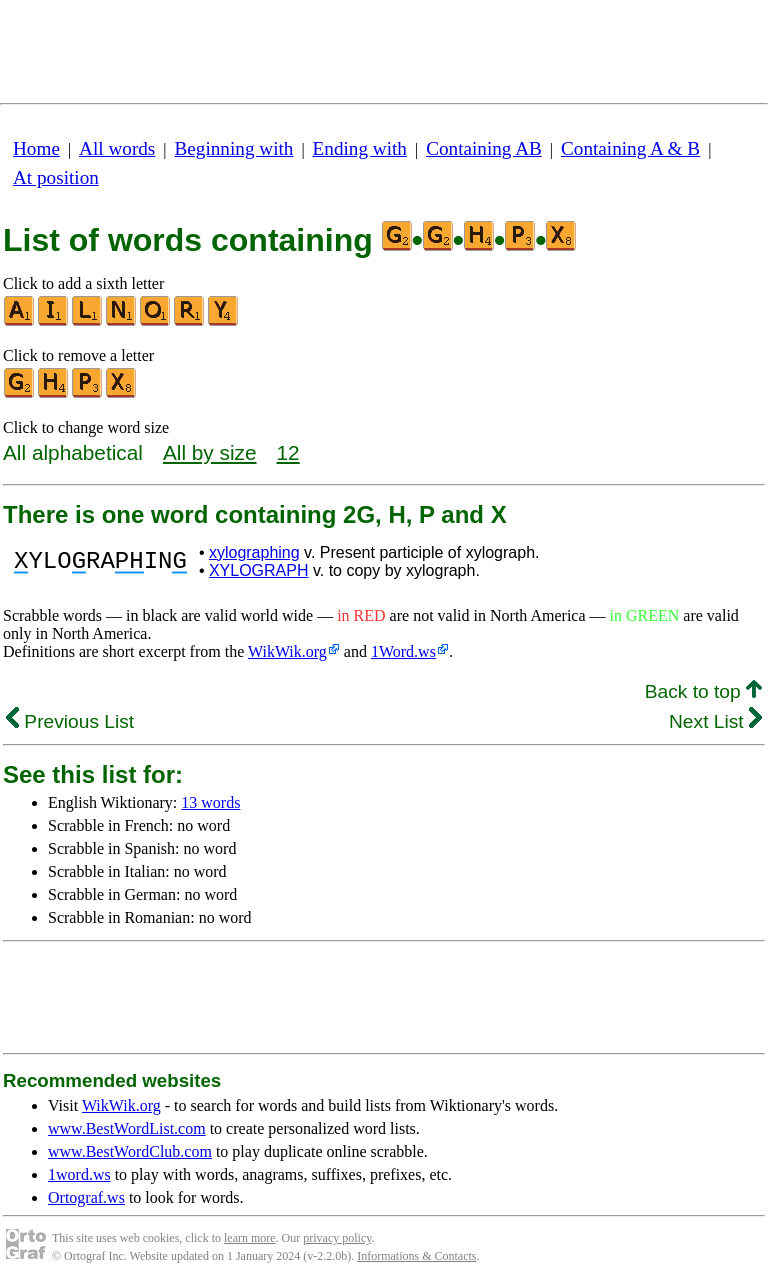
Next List (715, 721)
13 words (210, 802)
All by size (210, 452)
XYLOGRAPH (259, 570)
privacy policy (337, 1238)
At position (56, 177)
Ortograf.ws (86, 1197)
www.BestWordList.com (127, 1128)
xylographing (254, 552)
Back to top (703, 691)
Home (36, 148)
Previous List (70, 721)
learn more (250, 1238)
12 (288, 452)
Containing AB (484, 148)
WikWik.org (287, 651)
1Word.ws (403, 651)
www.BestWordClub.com (130, 1151)
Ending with (360, 148)
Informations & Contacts (416, 1256)
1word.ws (79, 1174)
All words (117, 148)
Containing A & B (630, 148)
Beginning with (234, 148)
